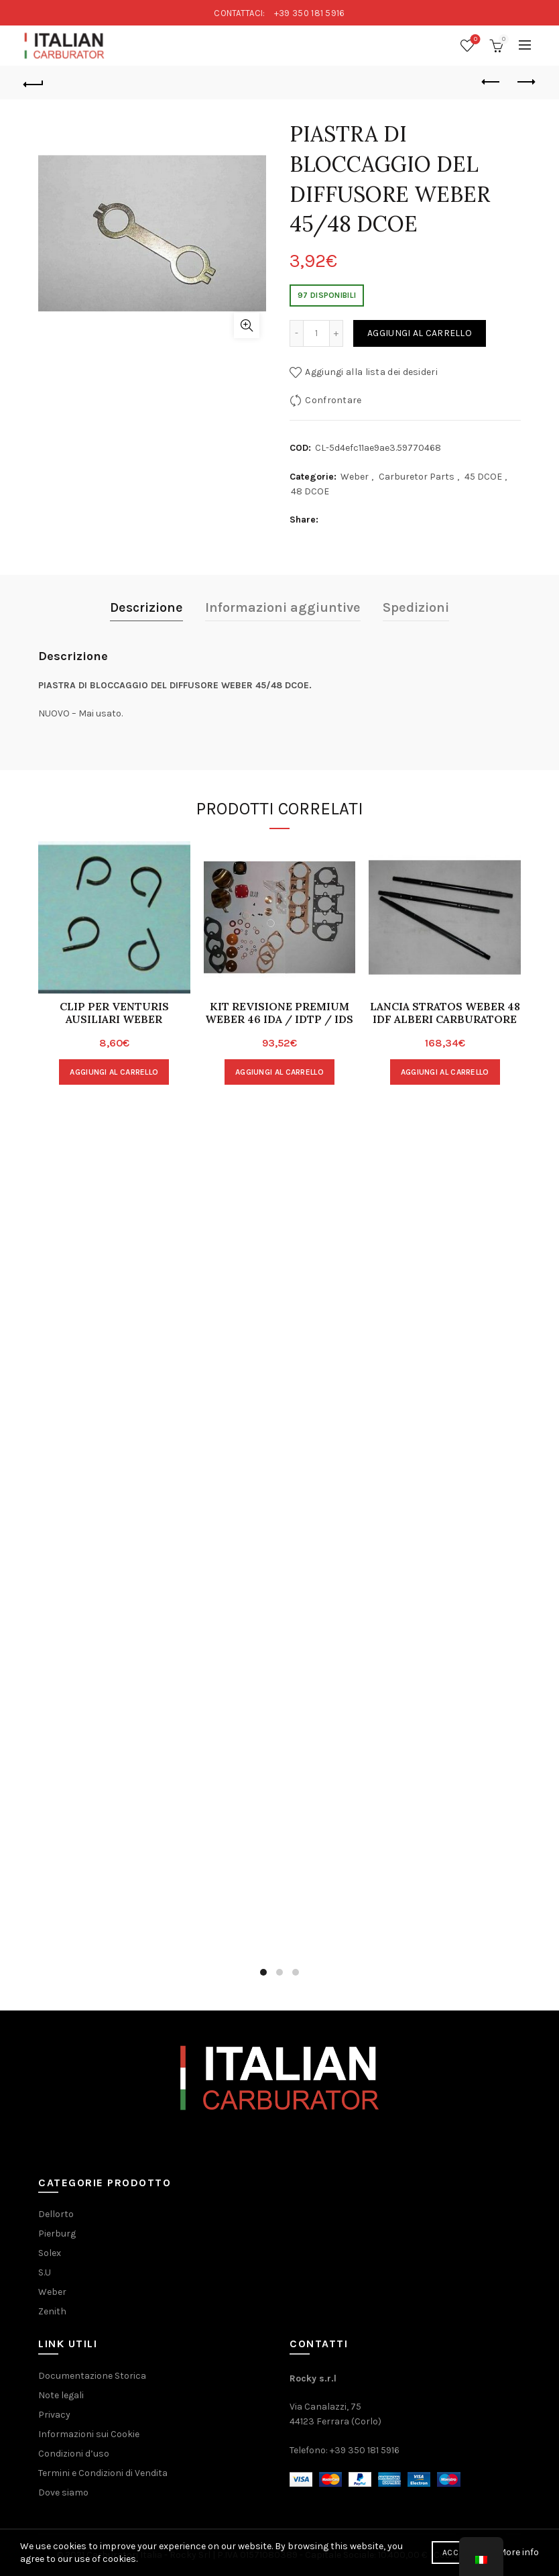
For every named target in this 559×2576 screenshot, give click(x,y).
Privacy (54, 2414)
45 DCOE (483, 476)
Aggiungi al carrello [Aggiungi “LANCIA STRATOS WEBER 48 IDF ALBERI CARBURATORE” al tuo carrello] (445, 1072)
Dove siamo (63, 2492)
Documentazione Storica (92, 2375)
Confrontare (333, 400)
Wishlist (474, 40)
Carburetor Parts (416, 476)
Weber (354, 476)
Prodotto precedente (491, 82)
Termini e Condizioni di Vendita (103, 2473)
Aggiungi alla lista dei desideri (371, 372)
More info (518, 2552)
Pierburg (57, 2233)
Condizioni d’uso (73, 2453)
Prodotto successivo (525, 82)
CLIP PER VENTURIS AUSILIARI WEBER (114, 1013)
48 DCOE (310, 491)
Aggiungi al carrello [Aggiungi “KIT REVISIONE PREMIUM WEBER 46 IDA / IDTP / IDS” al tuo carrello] (279, 1072)
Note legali (61, 2395)
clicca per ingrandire (246, 325)
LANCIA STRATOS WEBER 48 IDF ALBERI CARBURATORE (445, 1013)
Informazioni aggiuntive (283, 607)
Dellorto (56, 2214)
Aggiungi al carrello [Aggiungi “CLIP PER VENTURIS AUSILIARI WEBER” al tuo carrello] (114, 1072)
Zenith (52, 2311)
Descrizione (146, 607)
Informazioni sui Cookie (88, 2434)
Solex (49, 2253)
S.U (44, 2272)
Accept (457, 2552)
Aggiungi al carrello (419, 333)
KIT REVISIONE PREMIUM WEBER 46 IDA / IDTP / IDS (279, 1013)
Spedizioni (416, 607)
